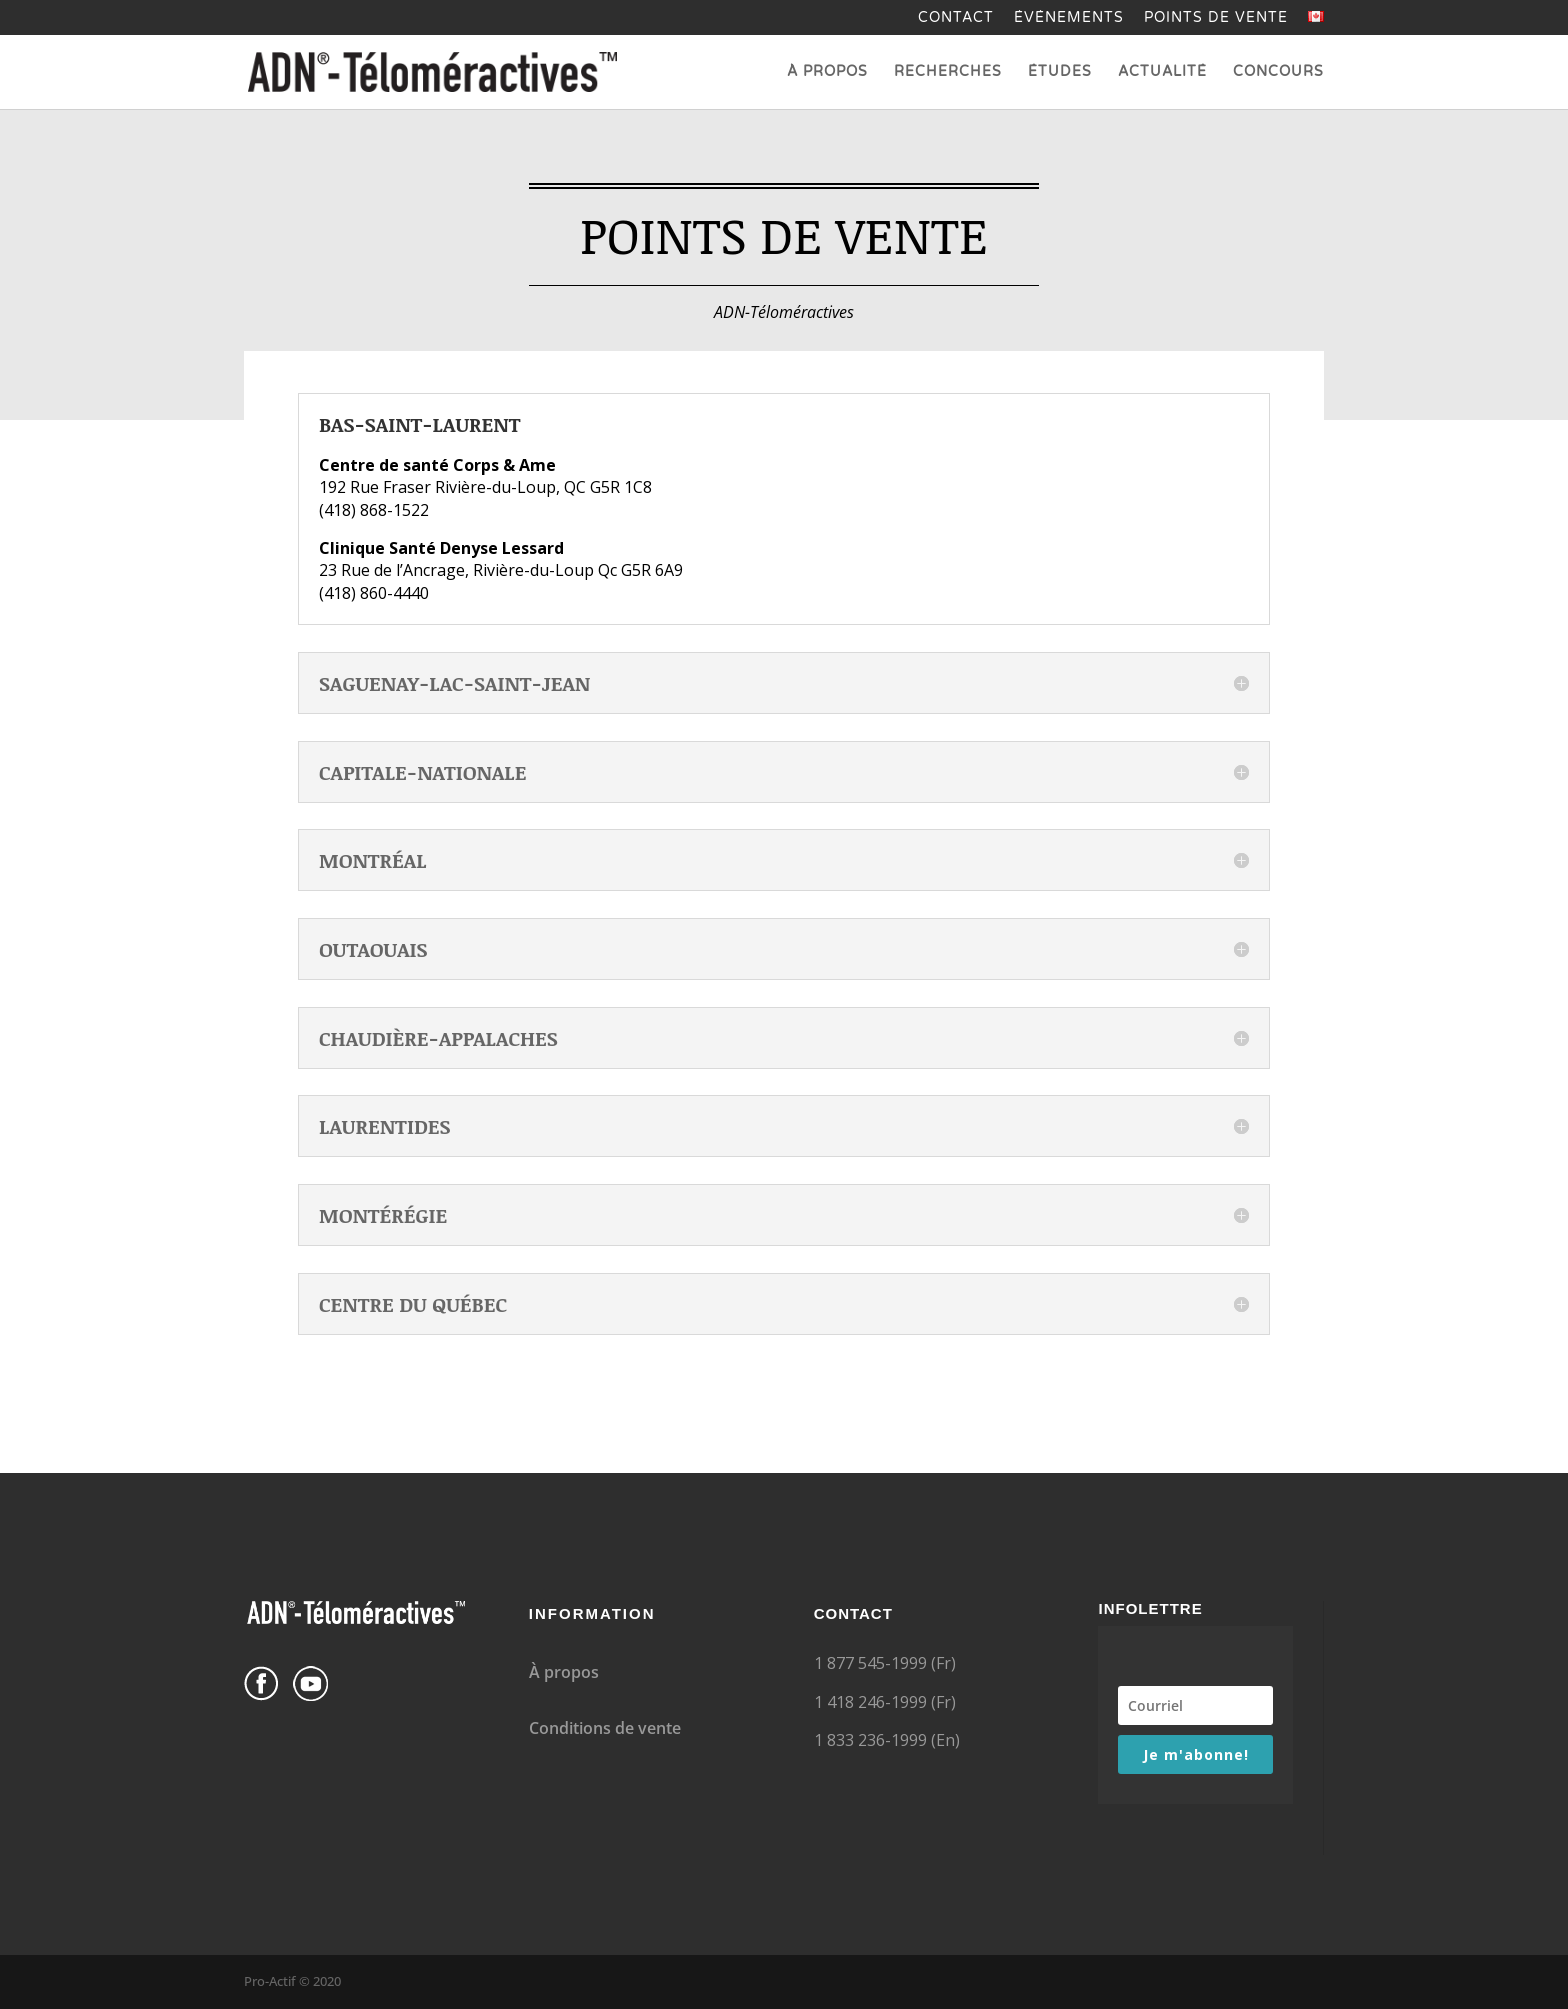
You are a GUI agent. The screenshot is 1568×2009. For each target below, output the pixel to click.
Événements (1069, 18)
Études (1060, 72)
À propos (827, 72)
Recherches (948, 72)
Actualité (1162, 72)
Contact (956, 18)
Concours (1278, 72)
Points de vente (1216, 18)
